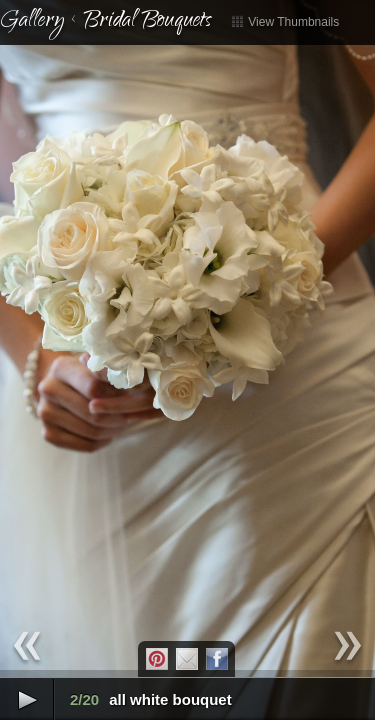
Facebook (217, 659)
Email (187, 659)
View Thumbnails (285, 22)
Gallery (32, 22)
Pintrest (157, 659)
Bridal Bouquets (147, 22)
